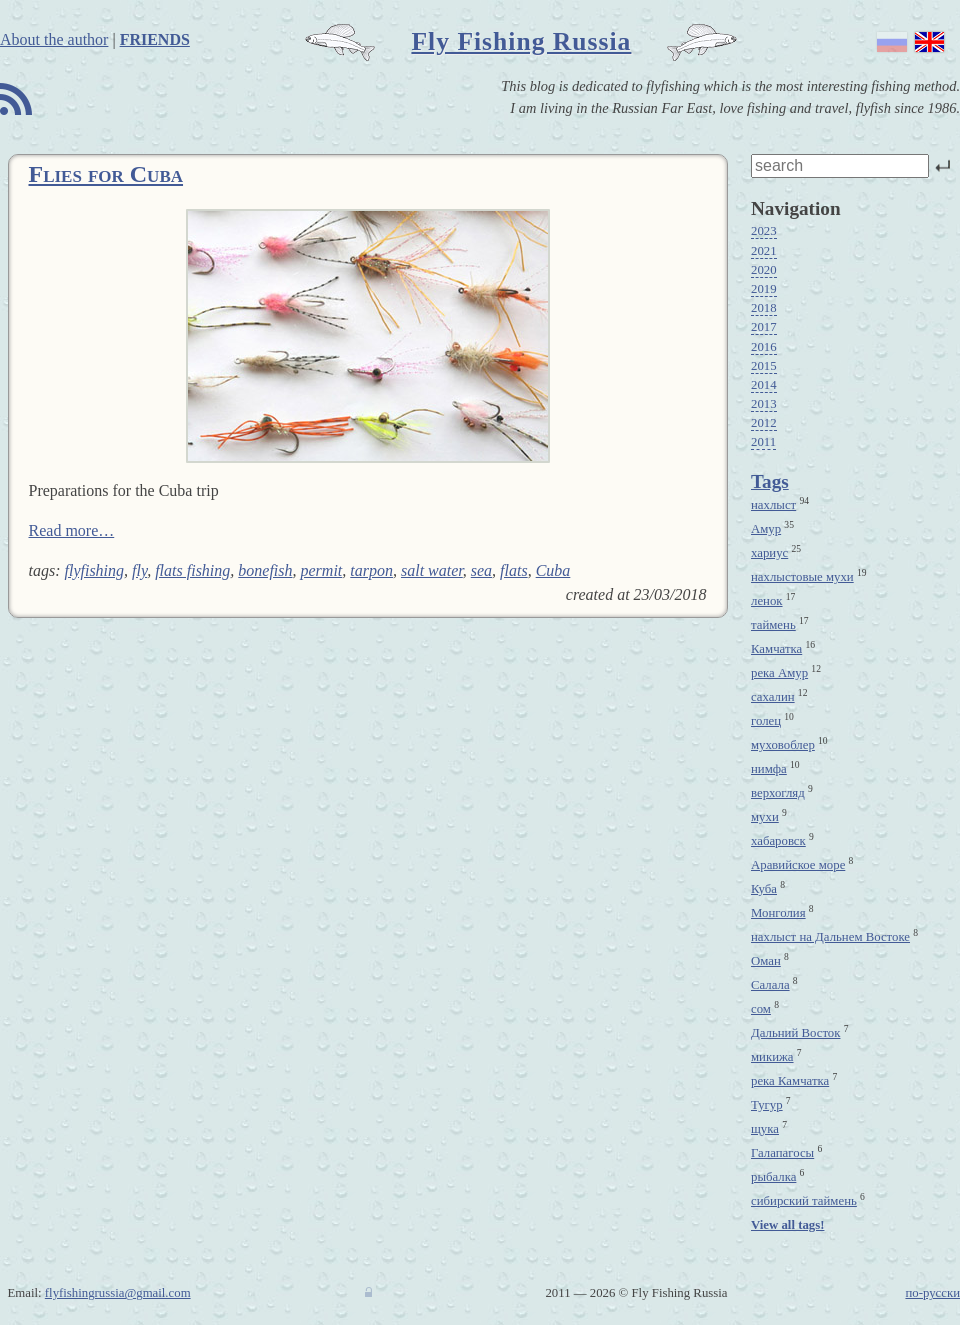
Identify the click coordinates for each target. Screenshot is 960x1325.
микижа (772, 1057)
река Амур (779, 673)
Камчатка (776, 649)
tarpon (371, 570)
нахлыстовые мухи (802, 577)
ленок (767, 601)
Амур (766, 529)
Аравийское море (798, 865)
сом (761, 1009)
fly (139, 570)
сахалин (773, 697)
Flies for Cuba (106, 174)
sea (481, 570)
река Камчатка (790, 1081)
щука (765, 1129)
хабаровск (778, 841)
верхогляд (778, 793)
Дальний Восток (795, 1033)
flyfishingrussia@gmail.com (118, 1293)
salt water (432, 570)
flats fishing (192, 570)
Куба (764, 889)
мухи (765, 817)
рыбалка (773, 1177)
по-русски (932, 1293)
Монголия (778, 913)
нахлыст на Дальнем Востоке (830, 937)
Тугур (767, 1105)
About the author (54, 39)
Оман (766, 961)
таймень (773, 625)
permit (322, 570)
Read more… (72, 530)
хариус (769, 553)
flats (514, 570)
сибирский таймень (804, 1201)
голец (766, 721)
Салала (770, 985)
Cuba (553, 570)
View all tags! (787, 1225)
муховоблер (783, 745)
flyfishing (95, 570)
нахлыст (773, 505)
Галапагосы (782, 1153)
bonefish (265, 570)
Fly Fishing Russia (521, 41)
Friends (155, 39)
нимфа (769, 769)
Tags (770, 481)
